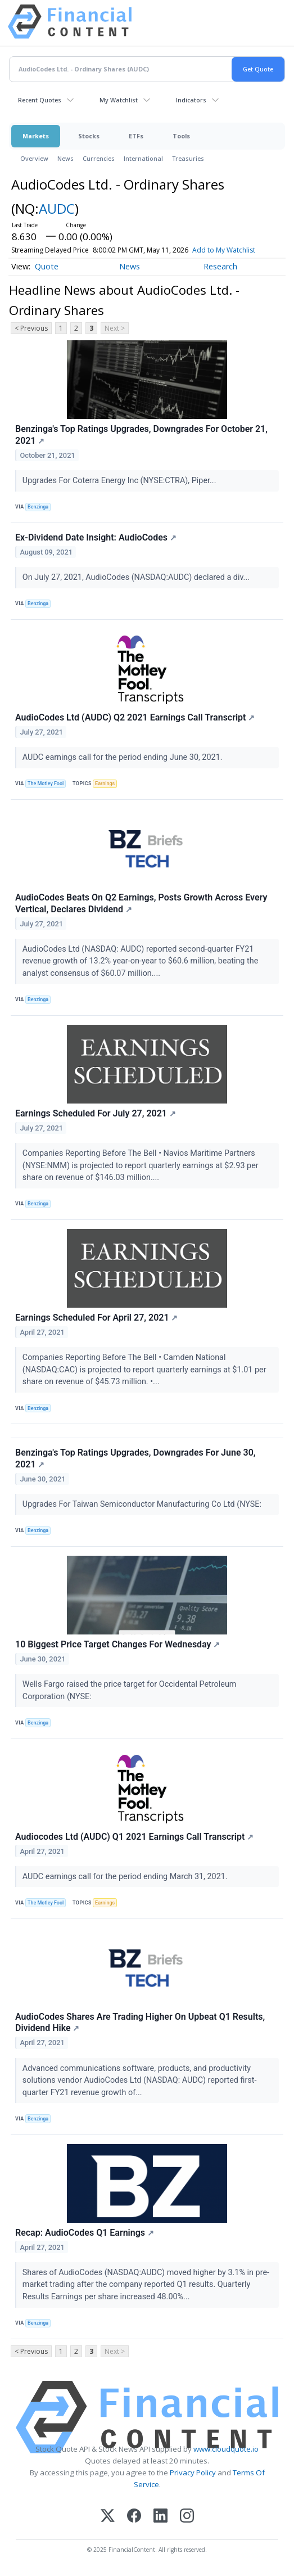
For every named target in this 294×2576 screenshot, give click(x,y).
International (143, 158)
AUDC (57, 208)
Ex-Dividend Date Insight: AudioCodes (96, 537)
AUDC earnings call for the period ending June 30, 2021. (123, 757)
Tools (181, 136)
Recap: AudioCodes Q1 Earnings (84, 2232)
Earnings (105, 783)
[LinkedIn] (160, 2516)
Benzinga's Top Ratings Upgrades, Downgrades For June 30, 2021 (135, 1458)
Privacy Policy (193, 2472)
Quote (46, 266)
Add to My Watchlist (243, 250)
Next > (115, 328)
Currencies (99, 158)
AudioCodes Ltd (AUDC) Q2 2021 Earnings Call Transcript (135, 717)
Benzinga (38, 507)
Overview (34, 158)
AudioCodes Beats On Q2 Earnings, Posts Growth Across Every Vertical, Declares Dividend (141, 903)
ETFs (136, 136)
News (65, 158)
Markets (35, 136)
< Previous (31, 328)
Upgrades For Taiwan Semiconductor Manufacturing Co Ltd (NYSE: (143, 1504)
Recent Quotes (39, 100)
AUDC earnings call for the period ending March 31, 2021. (125, 1876)
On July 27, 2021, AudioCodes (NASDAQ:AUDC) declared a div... (137, 577)
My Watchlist (118, 100)
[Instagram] (186, 2516)
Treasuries (188, 158)
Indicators (191, 100)
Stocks (88, 136)
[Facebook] (134, 2516)
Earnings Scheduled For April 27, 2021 (96, 1317)
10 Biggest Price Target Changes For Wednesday (117, 1644)
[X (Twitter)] (107, 2516)
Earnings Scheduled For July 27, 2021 (95, 1113)
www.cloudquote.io (226, 2449)
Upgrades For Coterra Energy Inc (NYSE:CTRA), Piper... (120, 480)
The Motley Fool (46, 783)
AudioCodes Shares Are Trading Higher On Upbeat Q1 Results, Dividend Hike (140, 2022)
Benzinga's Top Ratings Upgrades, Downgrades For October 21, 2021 (141, 435)
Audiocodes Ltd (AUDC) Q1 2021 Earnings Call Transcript (134, 1836)
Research (220, 266)
